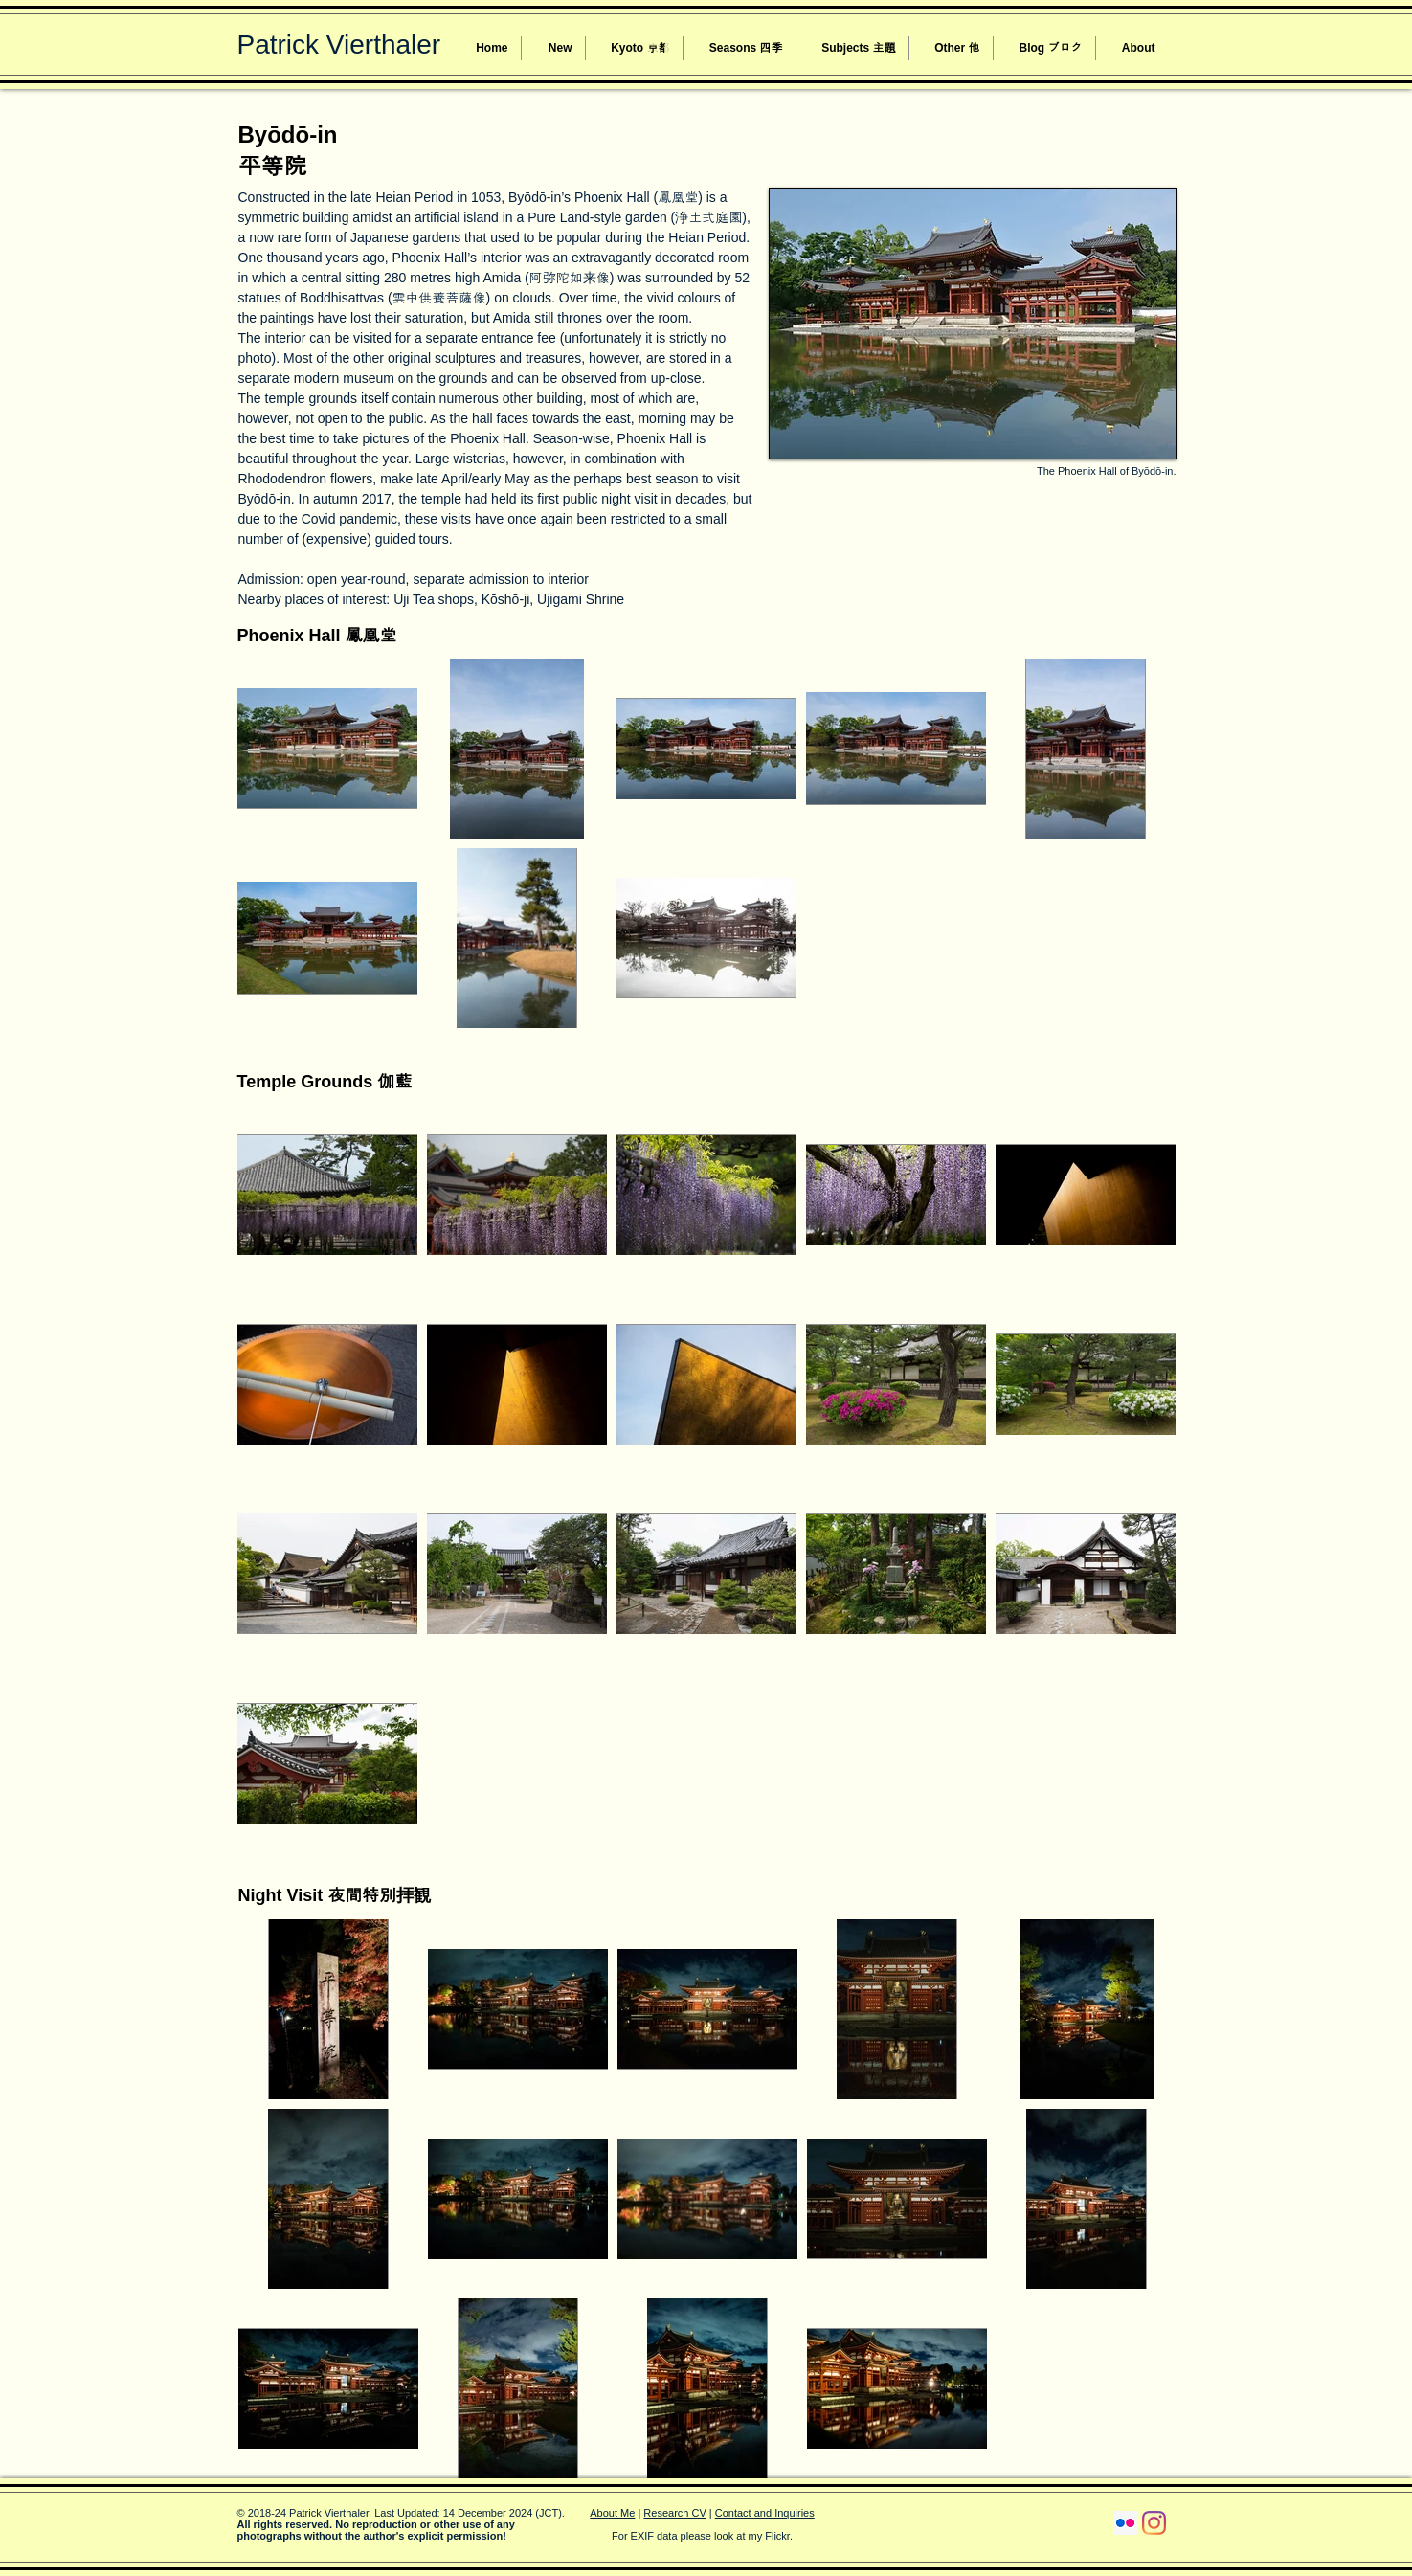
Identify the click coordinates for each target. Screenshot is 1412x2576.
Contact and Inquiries (765, 2513)
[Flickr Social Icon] (1125, 2523)
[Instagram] (1154, 2523)
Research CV (674, 2513)
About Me (612, 2513)
